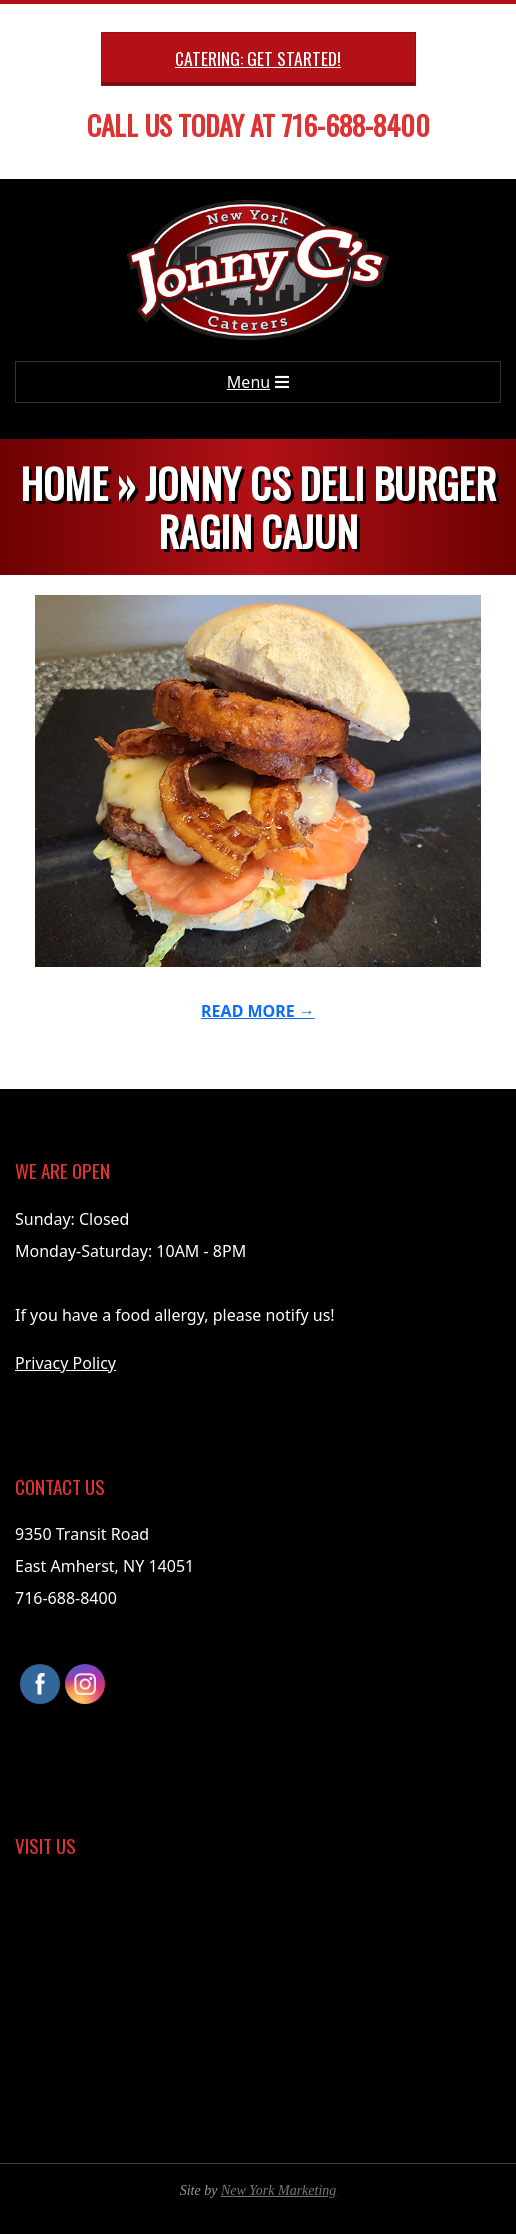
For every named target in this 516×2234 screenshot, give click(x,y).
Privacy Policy (65, 1363)
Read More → (258, 1011)
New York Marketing (278, 2190)
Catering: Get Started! (258, 58)
